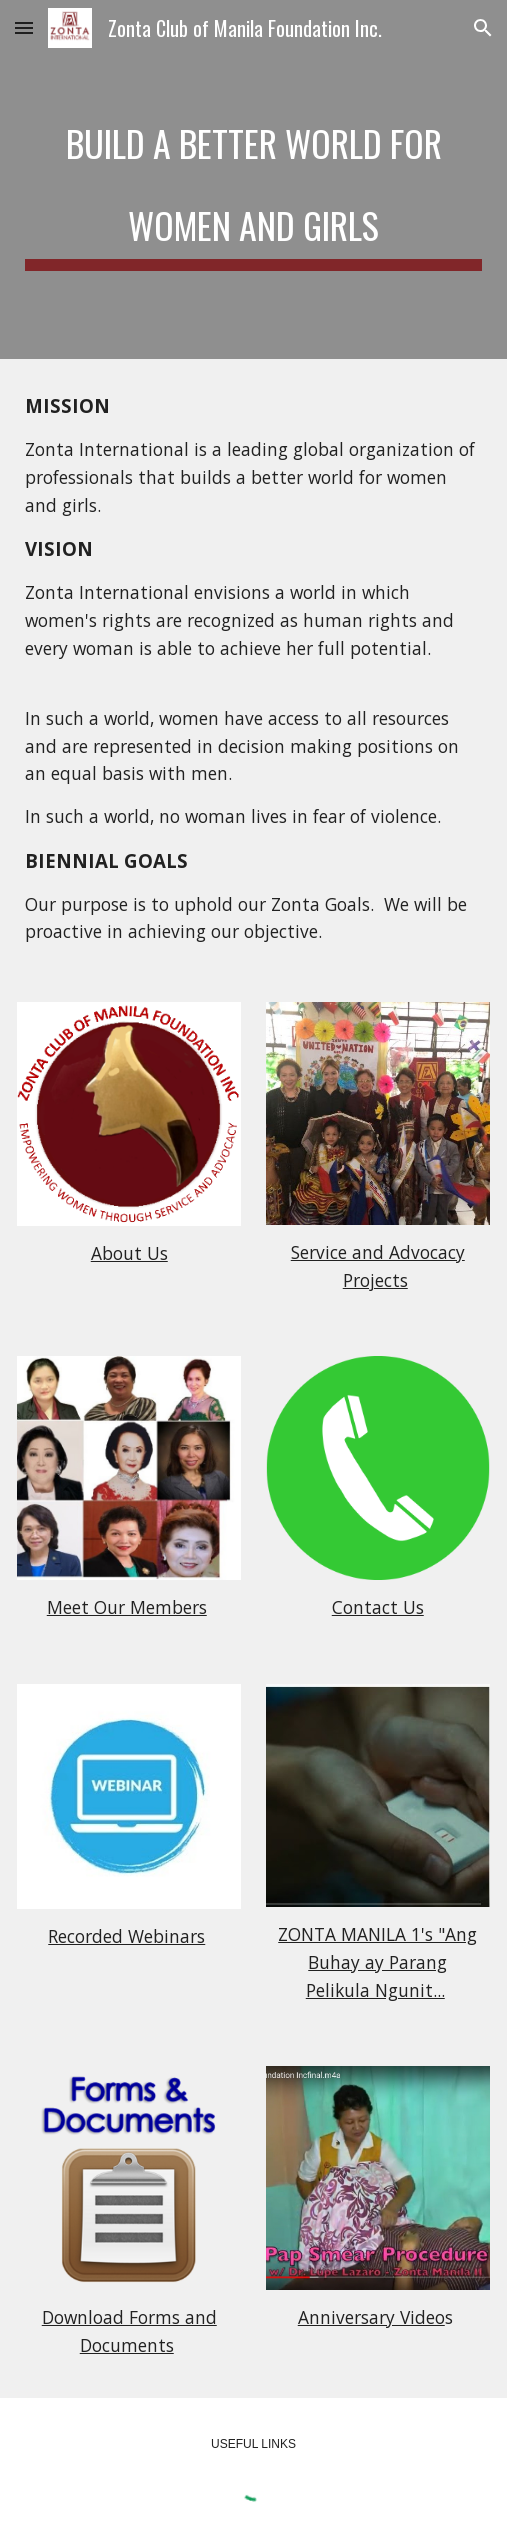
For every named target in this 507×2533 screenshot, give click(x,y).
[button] (24, 27)
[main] (253, 179)
